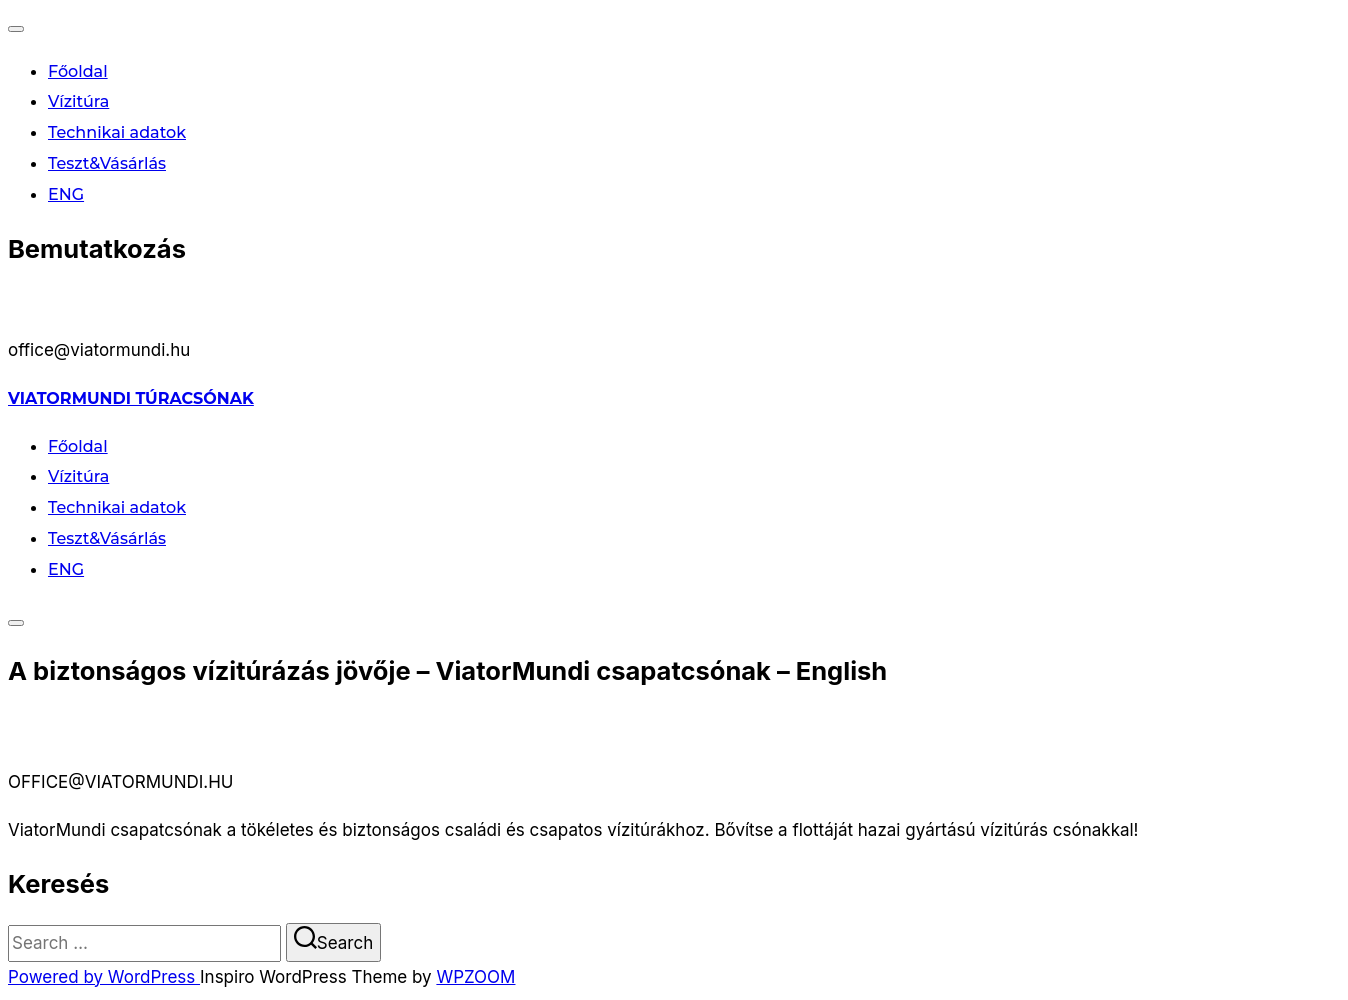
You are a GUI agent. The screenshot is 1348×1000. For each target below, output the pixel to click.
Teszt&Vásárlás (107, 163)
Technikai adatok (117, 132)
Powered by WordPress (104, 977)
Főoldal (78, 71)
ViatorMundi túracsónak (131, 398)
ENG (66, 194)
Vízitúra (78, 101)
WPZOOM (475, 977)
